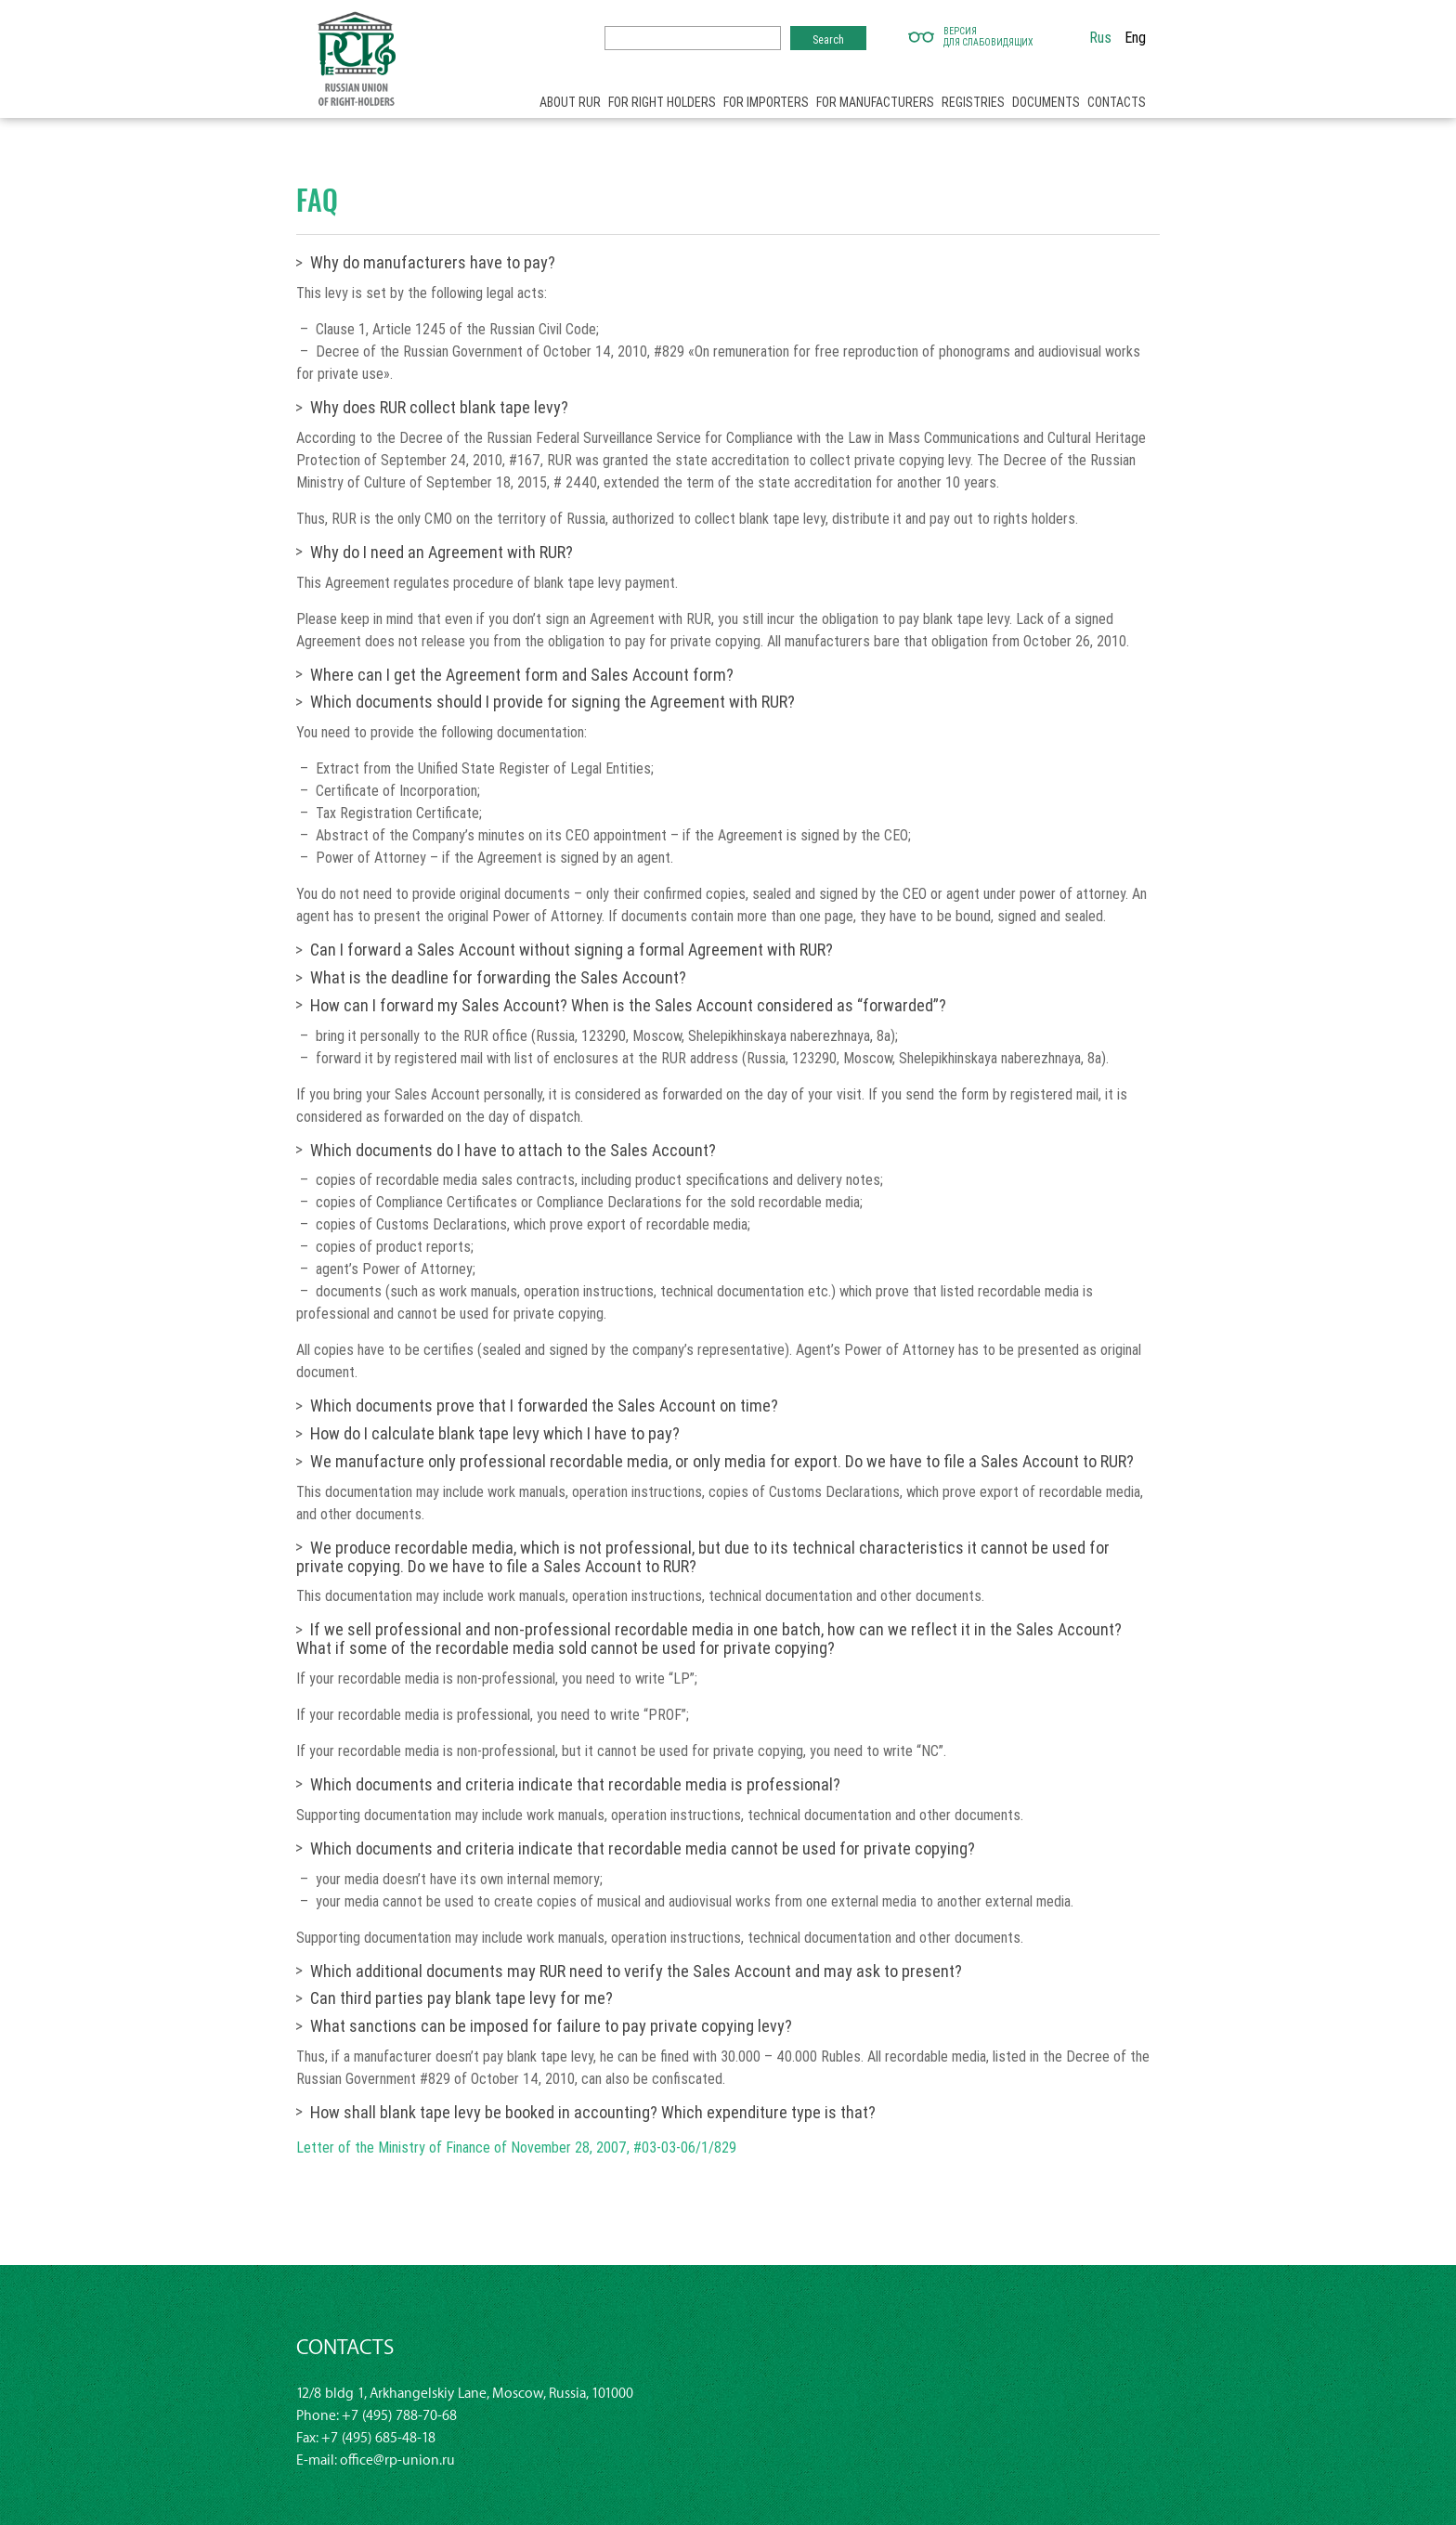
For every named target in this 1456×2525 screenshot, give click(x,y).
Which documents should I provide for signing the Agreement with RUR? (552, 701)
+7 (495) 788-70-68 (399, 2416)
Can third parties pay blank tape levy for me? (461, 1998)
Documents (1046, 102)
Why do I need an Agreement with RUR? (441, 552)
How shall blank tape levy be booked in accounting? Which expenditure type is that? (593, 2112)
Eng (1135, 37)
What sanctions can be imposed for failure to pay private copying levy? (551, 2026)
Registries (973, 102)
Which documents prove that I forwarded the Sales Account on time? (544, 1405)
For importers (766, 102)
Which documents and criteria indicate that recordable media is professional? (575, 1784)
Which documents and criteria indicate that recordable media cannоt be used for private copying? (642, 1848)
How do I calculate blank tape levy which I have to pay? (495, 1433)
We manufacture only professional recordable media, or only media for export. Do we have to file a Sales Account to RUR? (722, 1461)
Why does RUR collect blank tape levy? (439, 407)
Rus (1100, 37)
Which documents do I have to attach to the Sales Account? (513, 1150)
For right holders (662, 102)
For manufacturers (875, 102)
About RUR (570, 102)
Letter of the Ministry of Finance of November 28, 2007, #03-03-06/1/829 (516, 2147)
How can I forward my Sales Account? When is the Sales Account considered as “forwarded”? (628, 1005)
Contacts (1116, 102)
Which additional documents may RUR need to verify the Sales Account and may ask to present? (636, 1971)
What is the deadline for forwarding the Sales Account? (498, 977)
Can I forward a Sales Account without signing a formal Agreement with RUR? (571, 949)
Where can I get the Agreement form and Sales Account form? (522, 674)
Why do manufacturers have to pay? (432, 262)
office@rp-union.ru (397, 2460)
